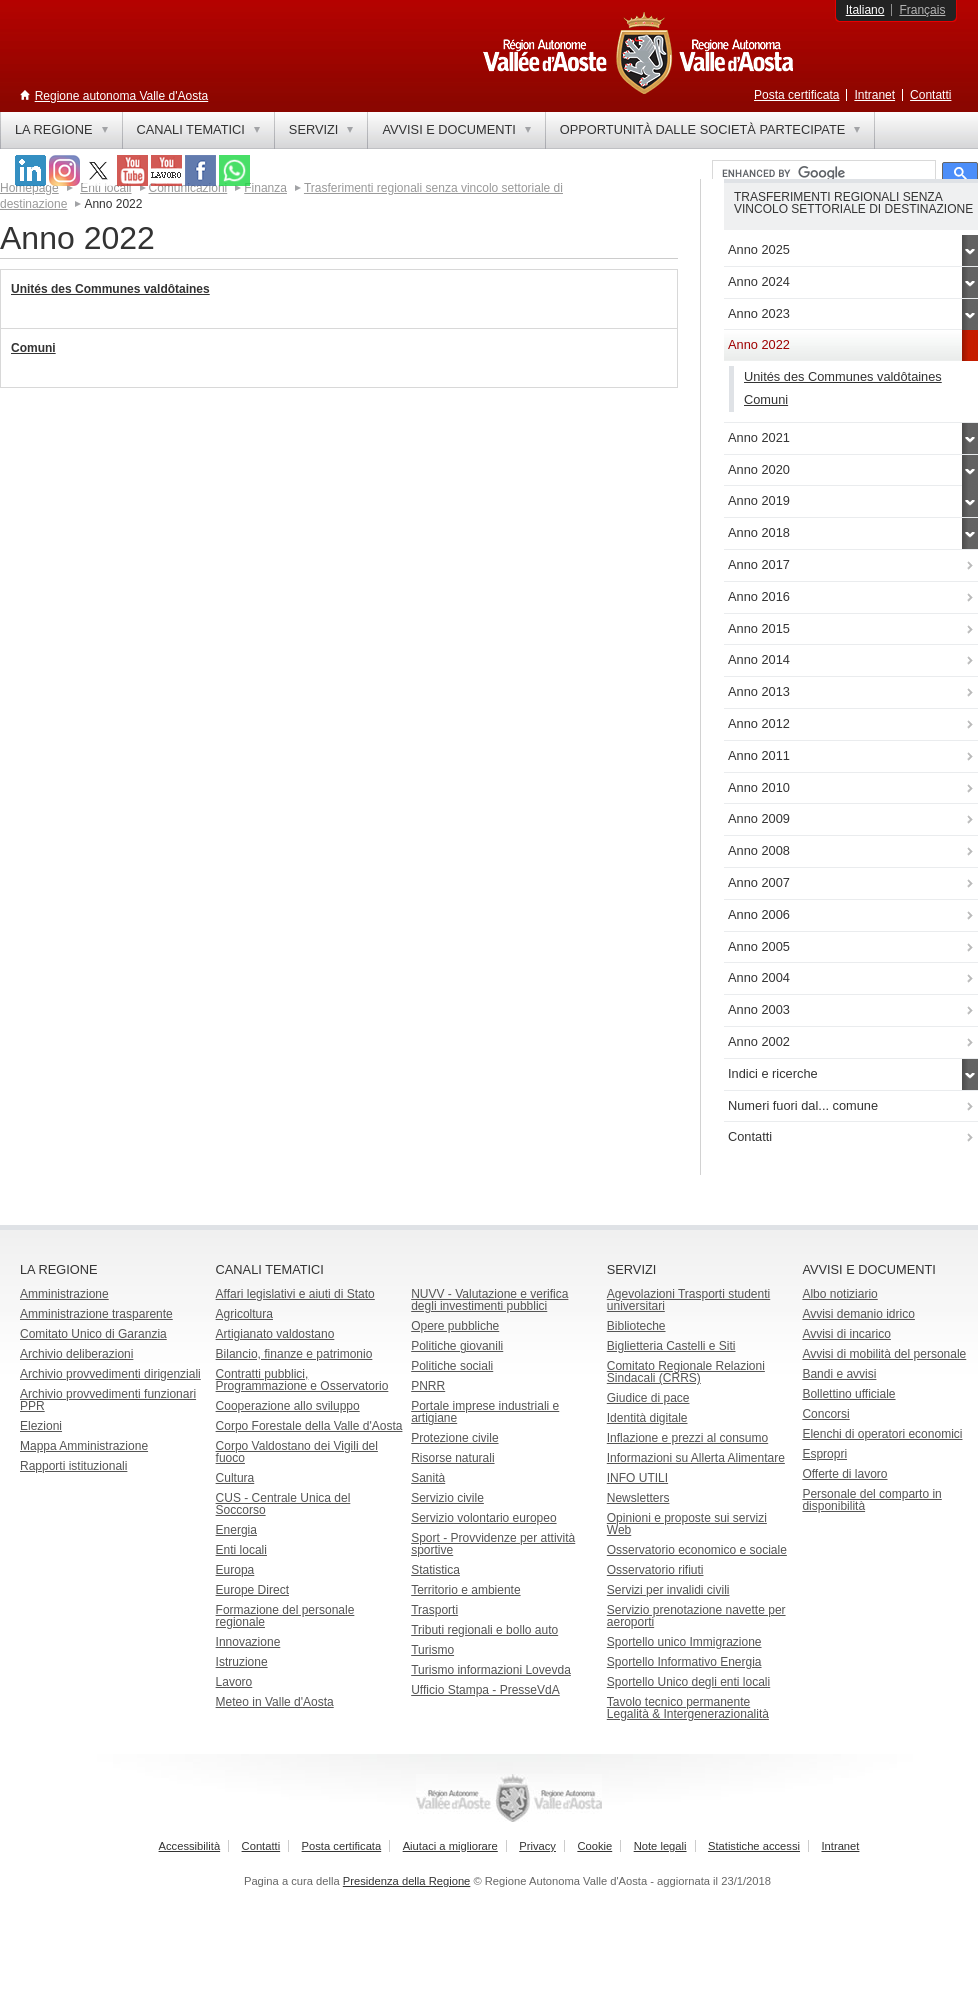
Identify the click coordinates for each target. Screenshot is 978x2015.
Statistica (435, 1570)
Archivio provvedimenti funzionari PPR (108, 1400)
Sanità (428, 1478)
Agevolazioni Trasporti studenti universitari (688, 1300)
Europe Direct (252, 1590)
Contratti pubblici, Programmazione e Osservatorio (302, 1380)
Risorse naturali (452, 1458)
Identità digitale (647, 1418)
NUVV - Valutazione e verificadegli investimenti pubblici (489, 1300)
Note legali (660, 1846)
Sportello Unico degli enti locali (688, 1682)
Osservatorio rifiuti (655, 1570)
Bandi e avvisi (839, 1374)
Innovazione (248, 1642)
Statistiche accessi (754, 1846)
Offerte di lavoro (844, 1474)
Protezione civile (454, 1438)
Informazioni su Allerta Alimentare (696, 1458)
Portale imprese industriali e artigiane (485, 1412)
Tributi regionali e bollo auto (484, 1630)
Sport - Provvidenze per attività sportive (493, 1544)
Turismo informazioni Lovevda (491, 1670)
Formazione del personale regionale (285, 1616)
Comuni (33, 348)
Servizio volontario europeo (483, 1518)
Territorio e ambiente (465, 1590)
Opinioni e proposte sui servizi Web (687, 1524)
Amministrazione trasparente (96, 1314)
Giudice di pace (648, 1398)
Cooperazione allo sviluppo (288, 1406)
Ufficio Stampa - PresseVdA (485, 1690)
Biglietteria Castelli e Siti (671, 1346)
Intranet (874, 95)
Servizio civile (447, 1498)
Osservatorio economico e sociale (697, 1550)
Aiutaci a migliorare (450, 1846)
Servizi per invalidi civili (668, 1590)
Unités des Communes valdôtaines (110, 289)
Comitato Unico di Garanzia (93, 1334)
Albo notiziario (839, 1294)
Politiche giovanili (457, 1346)
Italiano (865, 10)
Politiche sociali (452, 1366)
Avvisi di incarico (846, 1334)
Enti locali (241, 1550)
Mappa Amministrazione (84, 1446)
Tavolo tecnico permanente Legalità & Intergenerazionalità (688, 1708)
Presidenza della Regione (407, 1881)
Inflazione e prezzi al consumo (687, 1438)
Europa (235, 1570)
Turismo (432, 1650)
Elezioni (41, 1426)
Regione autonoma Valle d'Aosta (122, 96)
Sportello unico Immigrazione (684, 1642)
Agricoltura (244, 1314)
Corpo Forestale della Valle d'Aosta (309, 1426)
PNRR (428, 1386)
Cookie (594, 1846)
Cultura (235, 1478)
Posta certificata (796, 95)
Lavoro (234, 1682)
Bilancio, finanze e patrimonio (294, 1354)
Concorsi (825, 1414)
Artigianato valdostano (275, 1334)
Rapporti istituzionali (73, 1466)
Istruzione (242, 1662)
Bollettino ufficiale (848, 1394)
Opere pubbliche (455, 1326)
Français (922, 10)
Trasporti (434, 1610)
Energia (236, 1530)
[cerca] (822, 174)
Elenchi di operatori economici (882, 1434)
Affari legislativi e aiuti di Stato (295, 1294)
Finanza (265, 188)
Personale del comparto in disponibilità (871, 1500)
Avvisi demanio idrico (858, 1314)
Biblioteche (636, 1326)
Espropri (824, 1454)
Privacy (537, 1846)
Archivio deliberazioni (76, 1354)
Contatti (930, 95)
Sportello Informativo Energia (684, 1662)
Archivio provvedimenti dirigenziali (110, 1374)
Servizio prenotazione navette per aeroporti (696, 1616)
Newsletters (638, 1498)
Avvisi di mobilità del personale (884, 1354)
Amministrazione (64, 1294)
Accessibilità (190, 1846)
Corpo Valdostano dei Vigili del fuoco (297, 1452)
